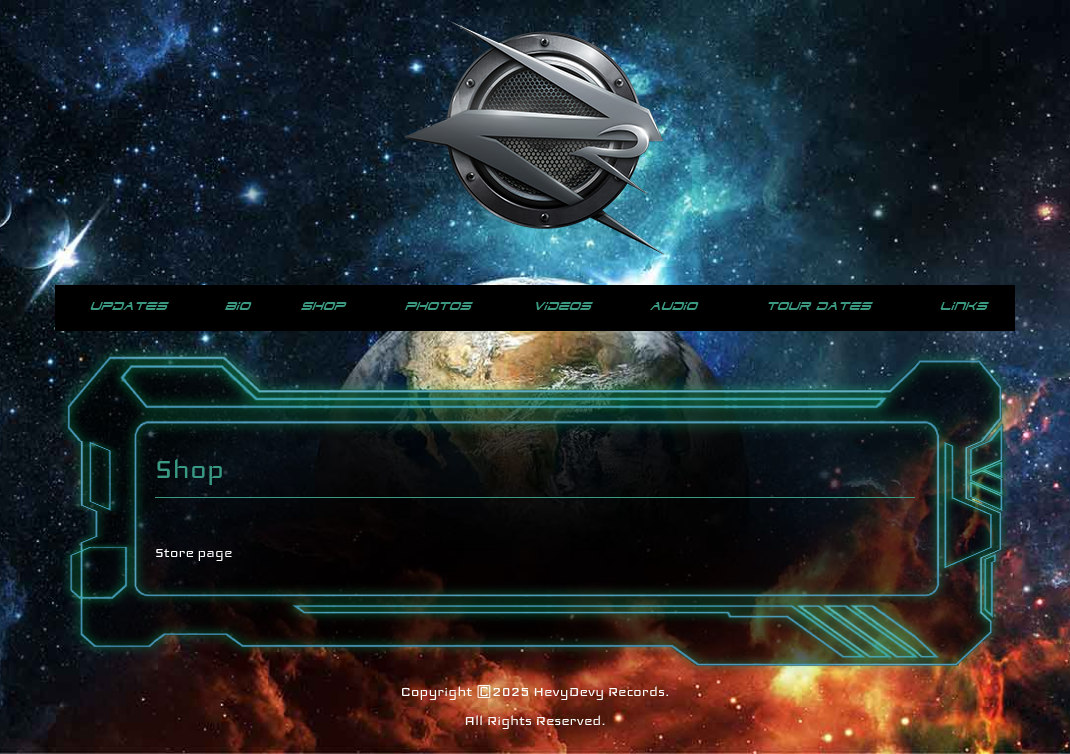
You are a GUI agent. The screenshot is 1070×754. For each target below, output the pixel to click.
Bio (237, 306)
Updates (128, 306)
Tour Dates (818, 306)
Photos (438, 306)
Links (963, 306)
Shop (323, 306)
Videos (562, 306)
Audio (673, 306)
